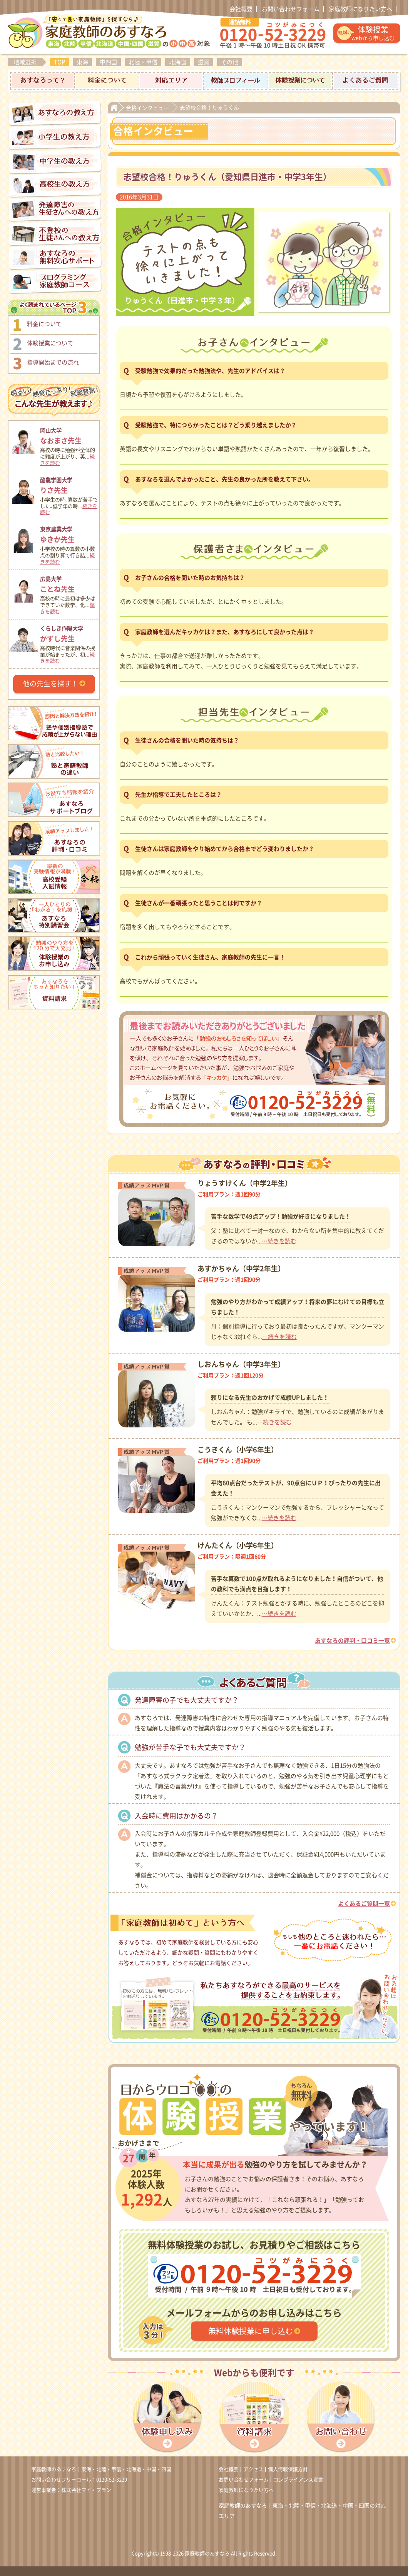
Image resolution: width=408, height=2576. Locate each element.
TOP (59, 62)
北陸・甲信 (143, 62)
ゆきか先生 (69, 533)
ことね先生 (69, 583)
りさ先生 (69, 484)
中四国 (108, 62)
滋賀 (203, 62)
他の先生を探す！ (50, 683)
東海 (82, 62)
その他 (229, 62)
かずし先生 (69, 632)
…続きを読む (279, 1241)
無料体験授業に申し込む (250, 2331)
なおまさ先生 (69, 434)
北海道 (177, 62)
